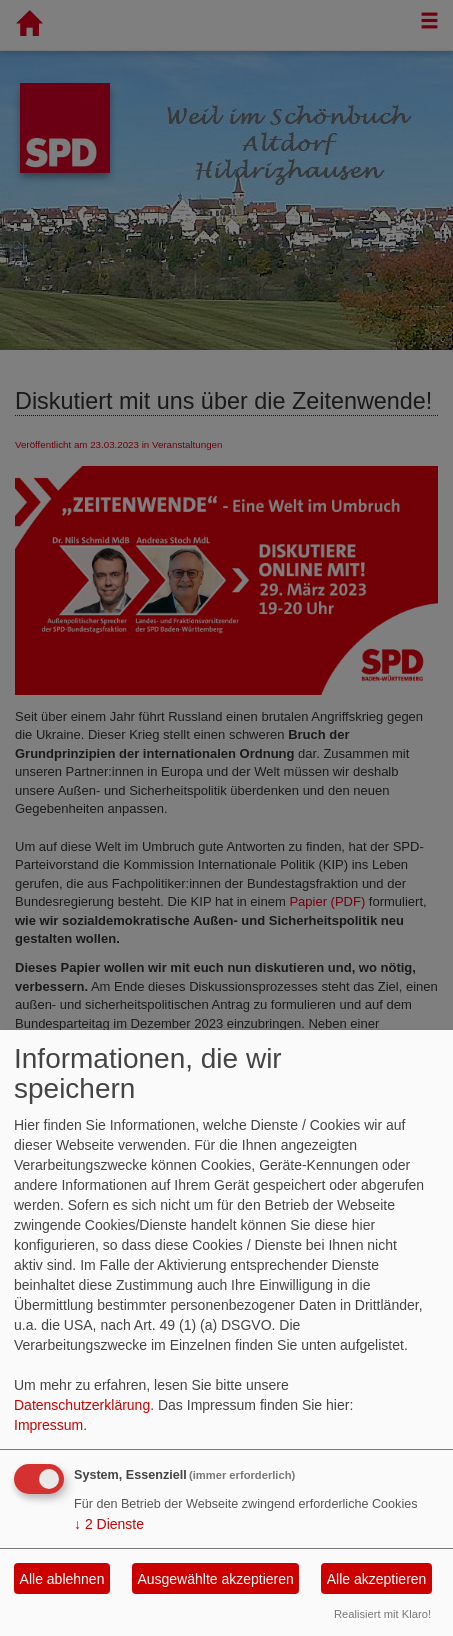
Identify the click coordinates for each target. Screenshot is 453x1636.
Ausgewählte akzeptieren (215, 1579)
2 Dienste (109, 1524)
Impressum (48, 1425)
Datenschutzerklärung (82, 1405)
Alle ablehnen (62, 1579)
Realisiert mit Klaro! (382, 1614)
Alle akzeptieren (377, 1579)
